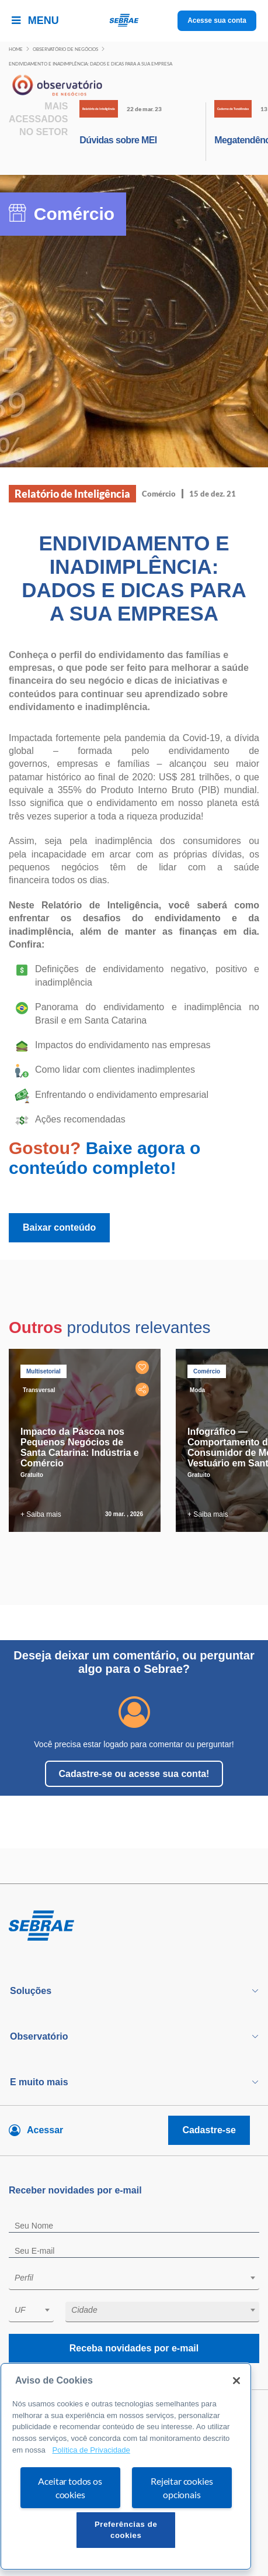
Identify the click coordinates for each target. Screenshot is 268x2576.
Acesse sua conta (216, 20)
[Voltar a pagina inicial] (134, 20)
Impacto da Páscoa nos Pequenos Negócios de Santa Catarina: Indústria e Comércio (79, 1447)
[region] (126, 2466)
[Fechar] (236, 2381)
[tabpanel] (87, 1440)
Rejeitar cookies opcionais (182, 2487)
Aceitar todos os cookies (70, 2487)
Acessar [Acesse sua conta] (45, 2130)
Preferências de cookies (126, 2529)
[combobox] (134, 2280)
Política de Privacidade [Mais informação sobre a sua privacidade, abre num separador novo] (91, 2450)
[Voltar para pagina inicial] (134, 1926)
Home (16, 49)
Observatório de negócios (65, 49)
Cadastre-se (209, 2130)
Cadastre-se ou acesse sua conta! (134, 1774)
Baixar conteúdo (59, 1227)
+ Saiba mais (40, 1514)
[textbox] (140, 2278)
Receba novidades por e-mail (134, 2348)
